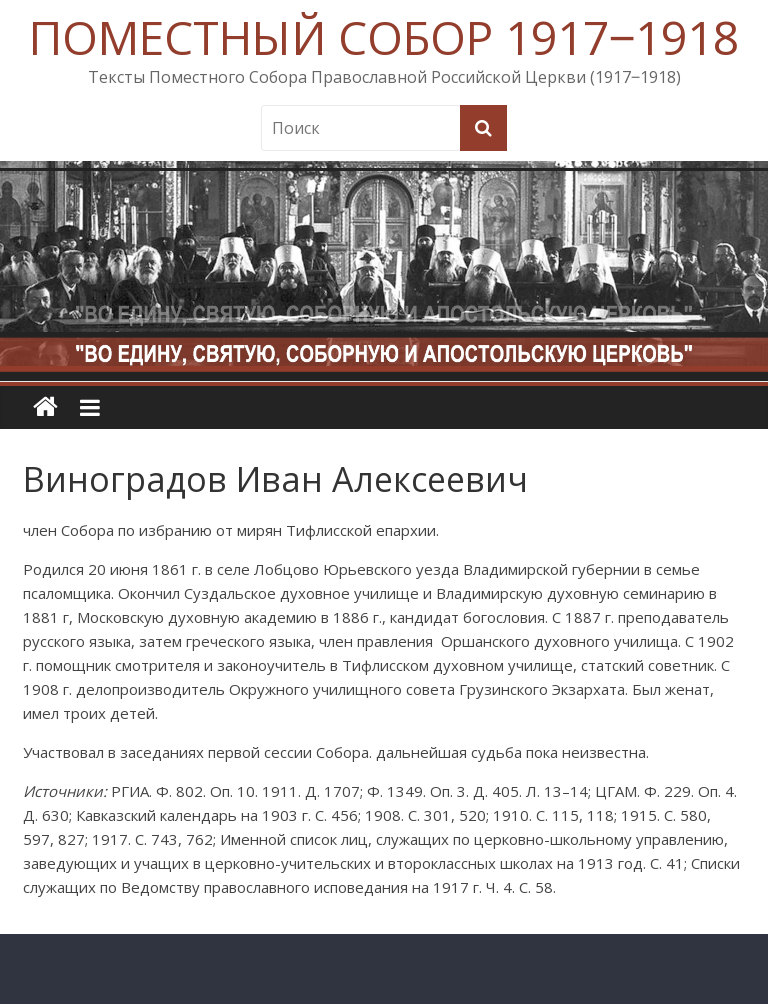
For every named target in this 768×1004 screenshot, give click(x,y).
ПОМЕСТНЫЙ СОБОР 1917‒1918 (384, 37)
